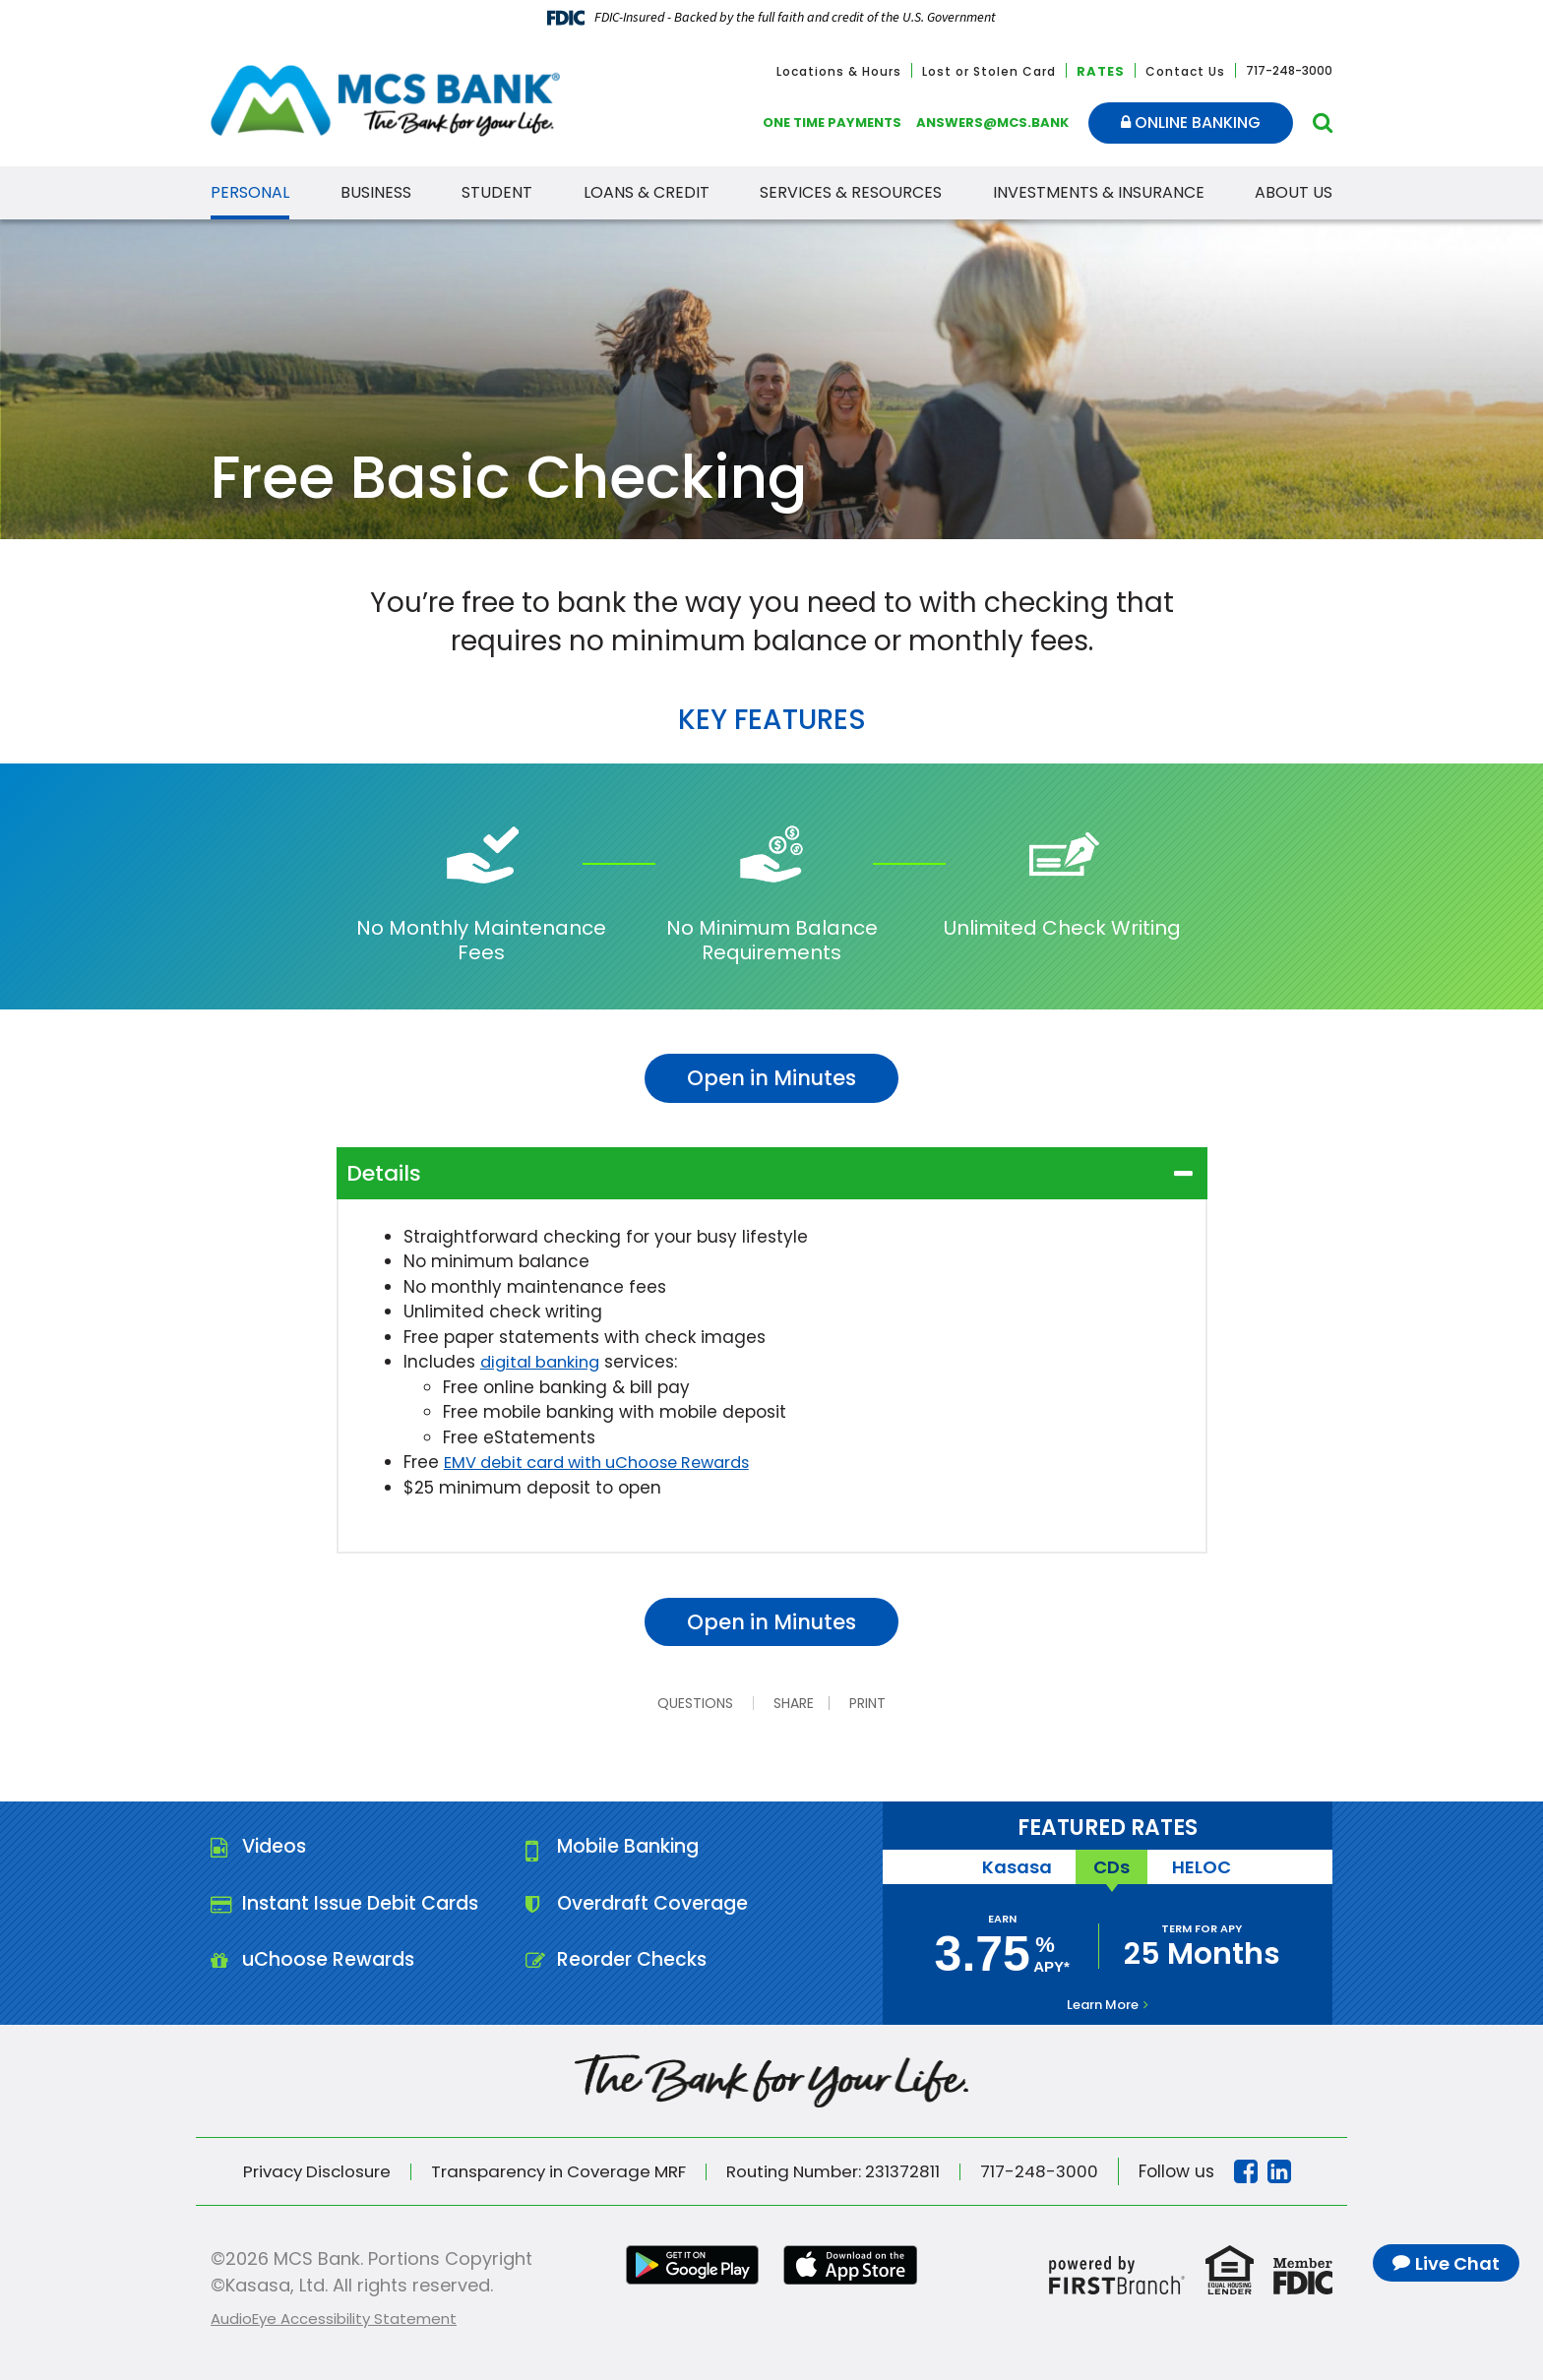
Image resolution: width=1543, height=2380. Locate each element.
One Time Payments (832, 122)
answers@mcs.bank (992, 122)
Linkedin (1292, 2171)
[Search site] (1322, 122)
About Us (1293, 192)
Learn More (1103, 2004)
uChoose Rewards (331, 1964)
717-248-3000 (1051, 2171)
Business (375, 192)
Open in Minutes (771, 1078)
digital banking (543, 1361)
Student (497, 192)
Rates (1101, 71)
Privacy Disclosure (307, 2171)
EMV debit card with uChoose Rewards (607, 1462)
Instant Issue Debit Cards (365, 1906)
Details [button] (383, 1173)
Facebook (1258, 2171)
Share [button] (792, 1703)
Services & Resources (851, 192)
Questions (693, 1703)
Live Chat (1457, 2263)
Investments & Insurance (1098, 192)
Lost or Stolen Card (989, 71)
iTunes (853, 2265)
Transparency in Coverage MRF (556, 2171)
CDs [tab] (1111, 1867)
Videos (276, 1848)
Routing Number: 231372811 (839, 2171)
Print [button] (870, 1703)
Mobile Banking (631, 1848)
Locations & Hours (838, 71)
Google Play (690, 2265)
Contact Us (1185, 71)
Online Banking (1191, 122)
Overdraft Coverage (656, 1906)
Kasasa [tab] (1013, 1867)
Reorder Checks (633, 1964)
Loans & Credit (647, 192)
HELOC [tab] (1204, 1867)
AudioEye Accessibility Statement (334, 2318)
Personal (250, 192)
